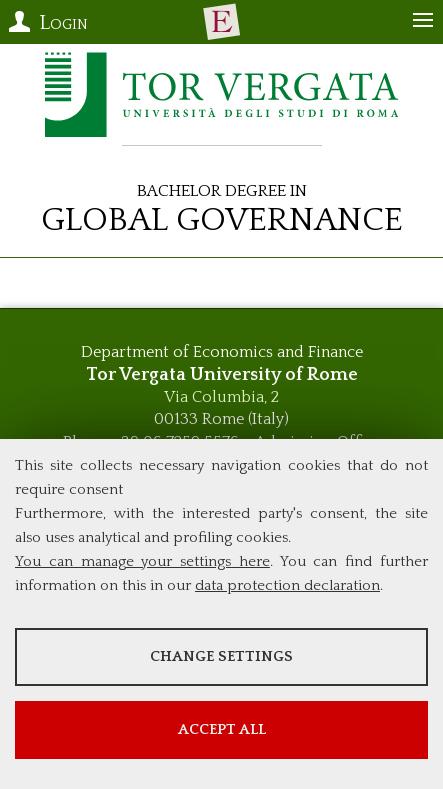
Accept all (222, 729)
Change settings (221, 656)
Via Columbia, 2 (221, 397)
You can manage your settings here (142, 561)
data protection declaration (287, 585)
